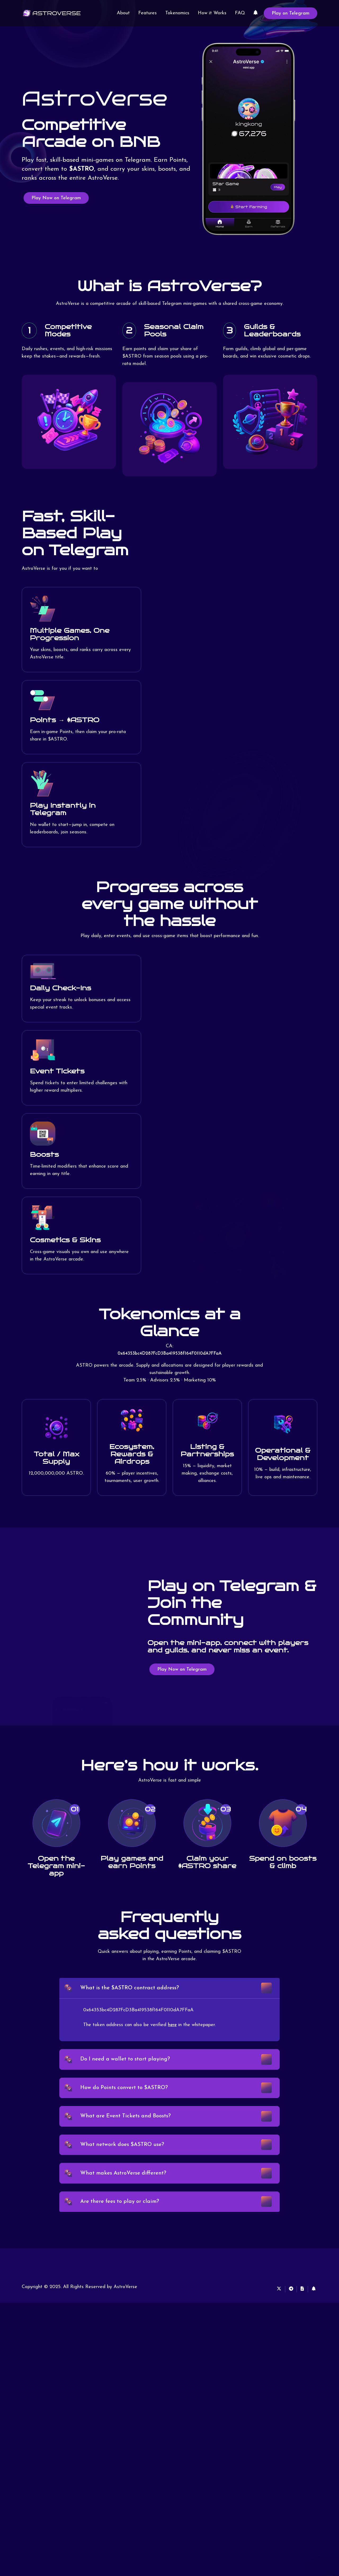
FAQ (240, 13)
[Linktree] (255, 13)
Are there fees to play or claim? (122, 2224)
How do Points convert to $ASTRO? (126, 2097)
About (123, 13)
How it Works (212, 13)
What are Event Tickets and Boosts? (128, 2128)
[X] (270, 2313)
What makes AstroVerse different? (125, 2192)
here (172, 2028)
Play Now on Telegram (56, 198)
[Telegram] (285, 2313)
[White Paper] (300, 2313)
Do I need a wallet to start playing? (128, 2065)
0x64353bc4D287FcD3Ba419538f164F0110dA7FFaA (169, 1353)
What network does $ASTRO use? (124, 2160)
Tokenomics (177, 13)
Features (147, 13)
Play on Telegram (290, 13)
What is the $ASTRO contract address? (133, 1990)
